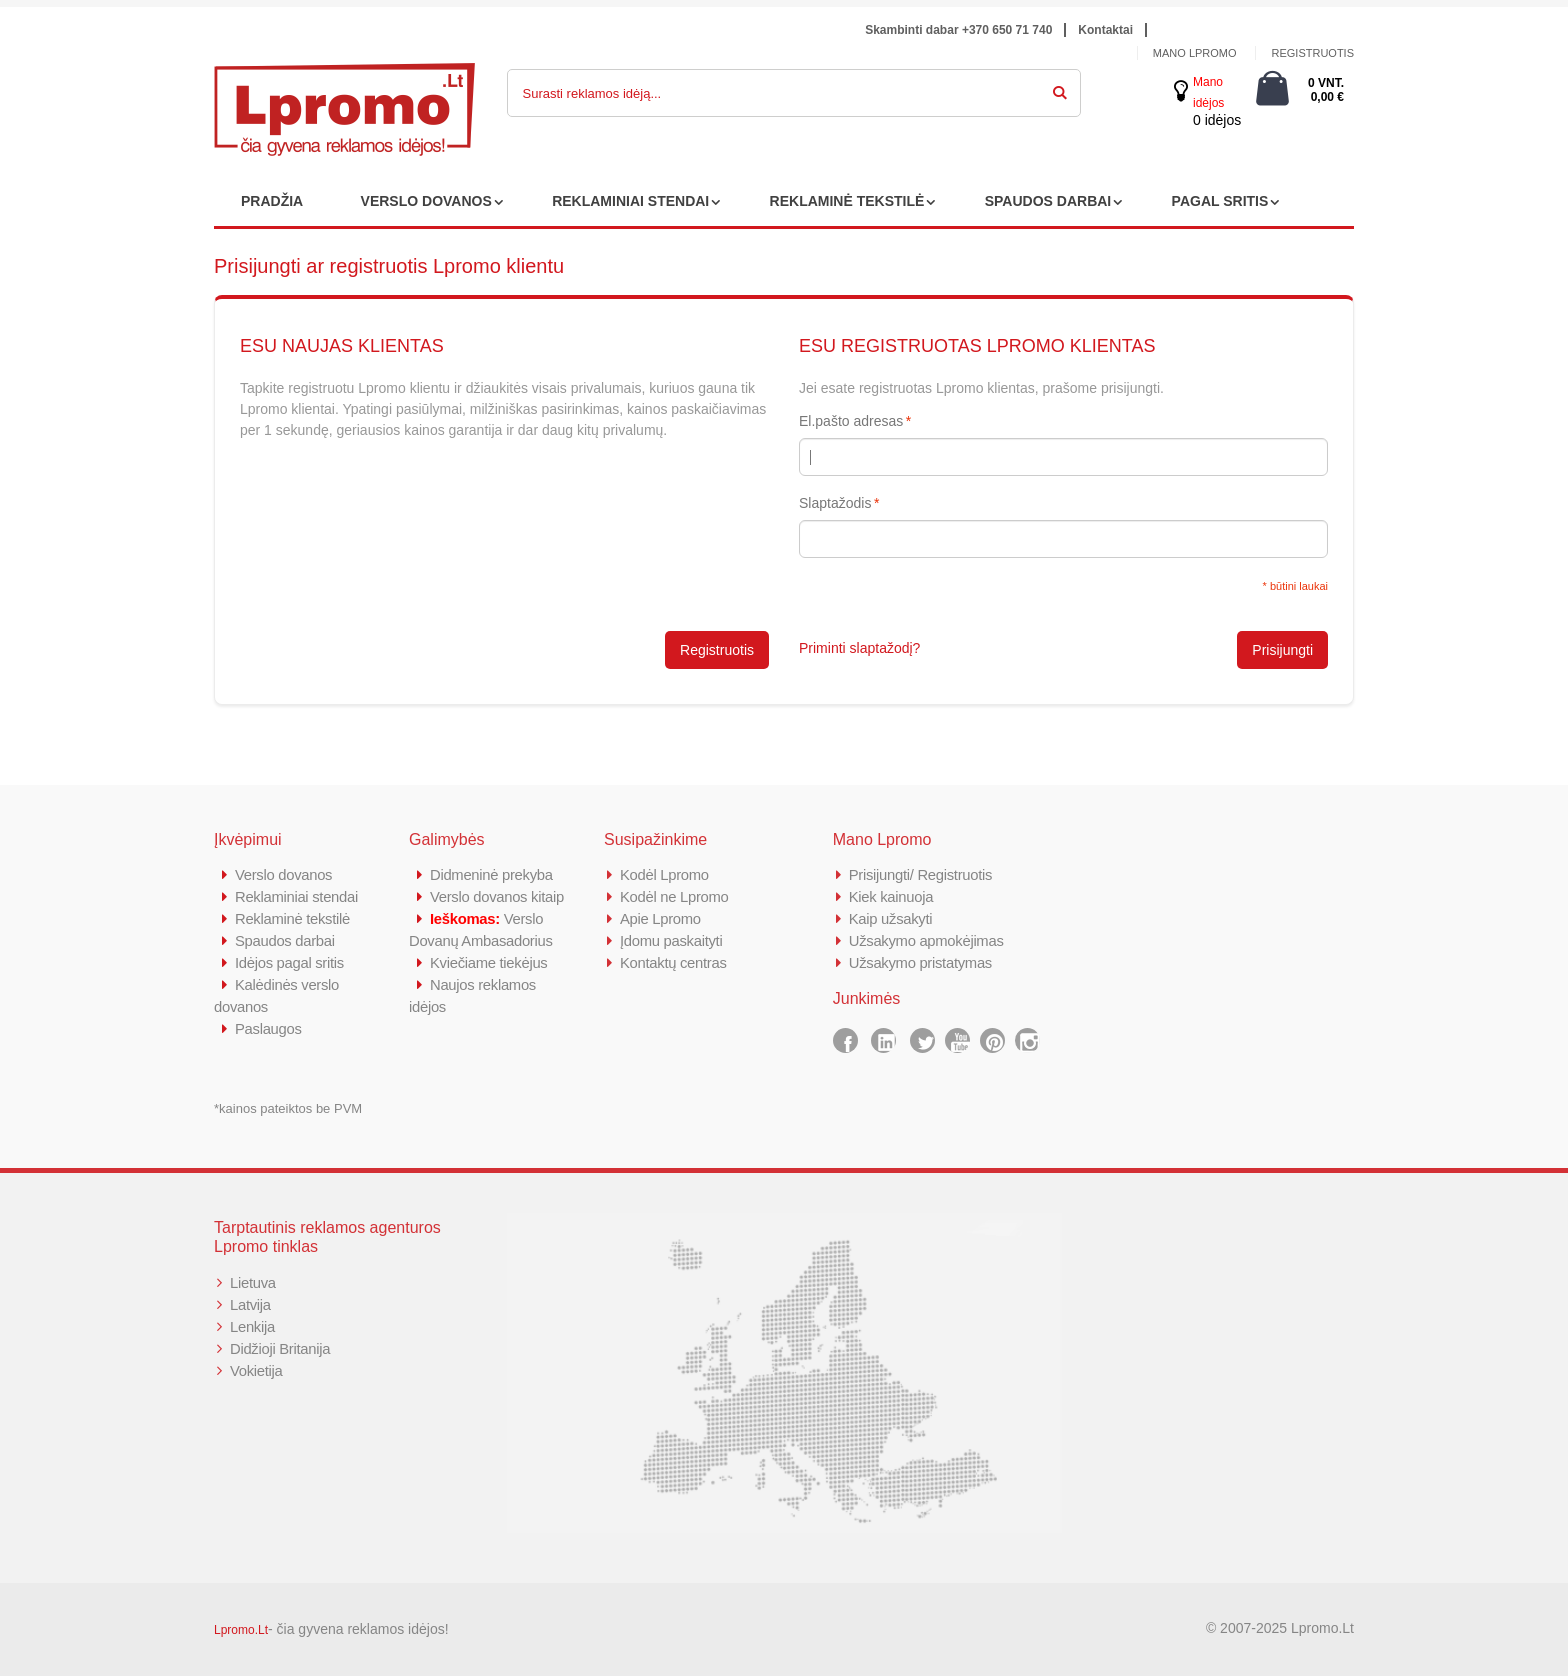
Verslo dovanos (284, 874)
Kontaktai (1105, 30)
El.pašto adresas (851, 421)
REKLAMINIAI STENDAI (630, 201)
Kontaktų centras (674, 962)
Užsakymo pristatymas (921, 962)
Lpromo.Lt (241, 1630)
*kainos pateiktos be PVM (288, 1108)
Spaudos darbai (285, 940)
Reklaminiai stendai (297, 896)
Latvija (250, 1304)
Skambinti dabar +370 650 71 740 (958, 30)
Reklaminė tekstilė (293, 918)
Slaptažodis (835, 503)
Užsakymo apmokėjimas (927, 940)
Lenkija (252, 1326)
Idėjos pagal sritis (290, 962)
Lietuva (253, 1282)
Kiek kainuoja (891, 896)
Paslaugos (268, 1028)
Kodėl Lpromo (665, 874)
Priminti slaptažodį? (859, 648)
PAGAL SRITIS (1220, 201)
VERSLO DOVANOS (426, 201)
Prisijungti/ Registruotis (921, 874)
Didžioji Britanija (280, 1348)
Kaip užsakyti (891, 918)
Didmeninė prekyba (492, 874)
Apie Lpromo (661, 918)
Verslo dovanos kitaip (497, 896)
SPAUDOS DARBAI (1048, 201)
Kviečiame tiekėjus (489, 962)
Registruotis (1312, 53)
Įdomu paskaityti (672, 940)
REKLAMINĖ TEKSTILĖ (847, 201)
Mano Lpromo (1195, 53)
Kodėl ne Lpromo (675, 896)
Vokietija (256, 1370)
